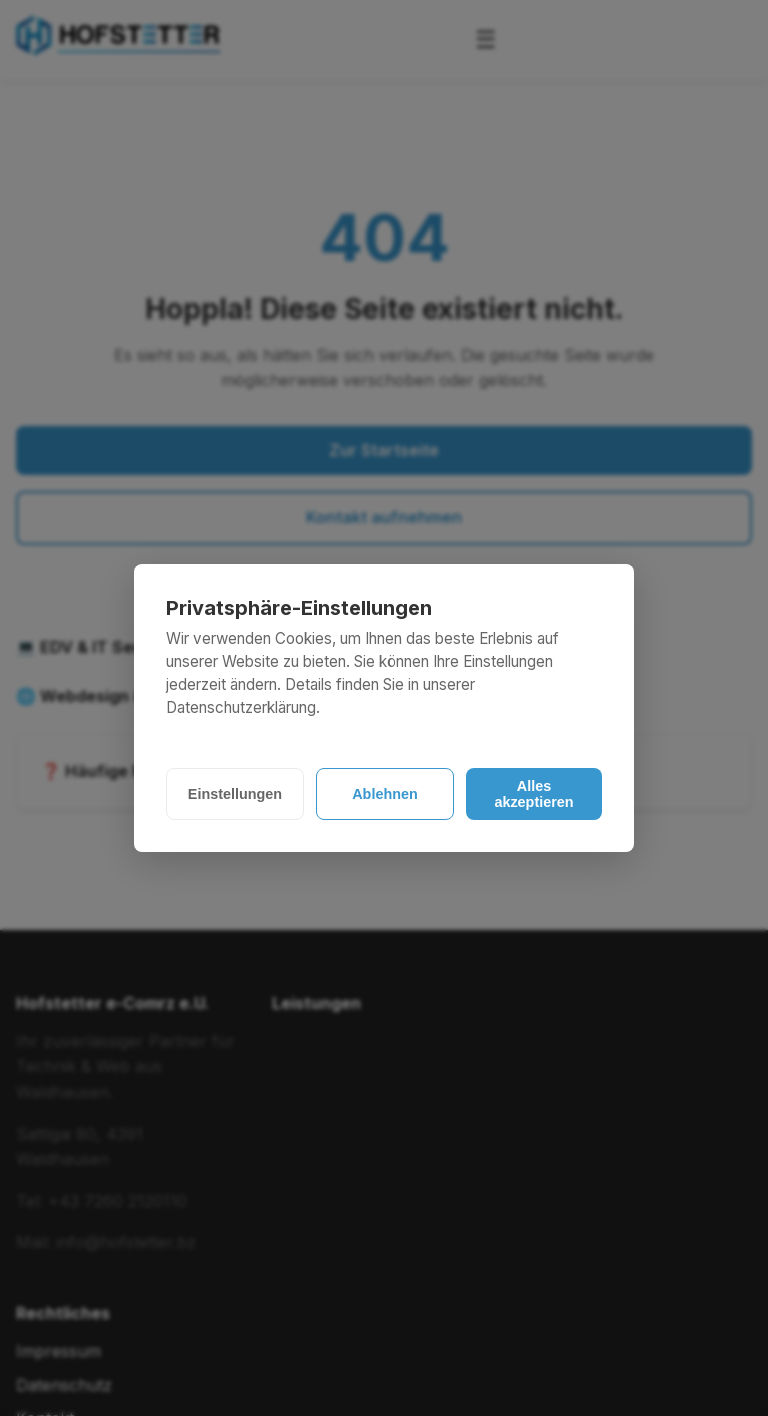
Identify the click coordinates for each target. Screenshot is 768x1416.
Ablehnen (385, 794)
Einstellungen (235, 794)
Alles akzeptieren (533, 794)
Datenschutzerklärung (241, 707)
